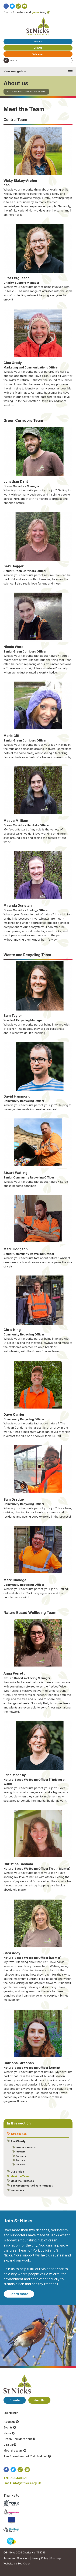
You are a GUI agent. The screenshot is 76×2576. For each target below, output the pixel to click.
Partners (21, 2156)
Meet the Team (20, 2176)
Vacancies (17, 2190)
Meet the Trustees (22, 2180)
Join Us (38, 47)
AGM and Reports (26, 2147)
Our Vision (17, 2171)
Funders (21, 2151)
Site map (55, 2558)
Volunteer (38, 54)
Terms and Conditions (17, 2558)
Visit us (10, 2444)
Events (10, 2427)
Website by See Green (17, 2563)
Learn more (18, 2294)
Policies (20, 2164)
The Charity (18, 2141)
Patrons (20, 2160)
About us (28, 91)
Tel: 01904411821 (15, 2478)
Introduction (19, 2133)
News (9, 2433)
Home (20, 91)
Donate (38, 41)
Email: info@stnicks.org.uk (22, 2483)
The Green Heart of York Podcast (32, 2185)
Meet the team (15, 2450)
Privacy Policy (40, 2558)
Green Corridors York (19, 2439)
